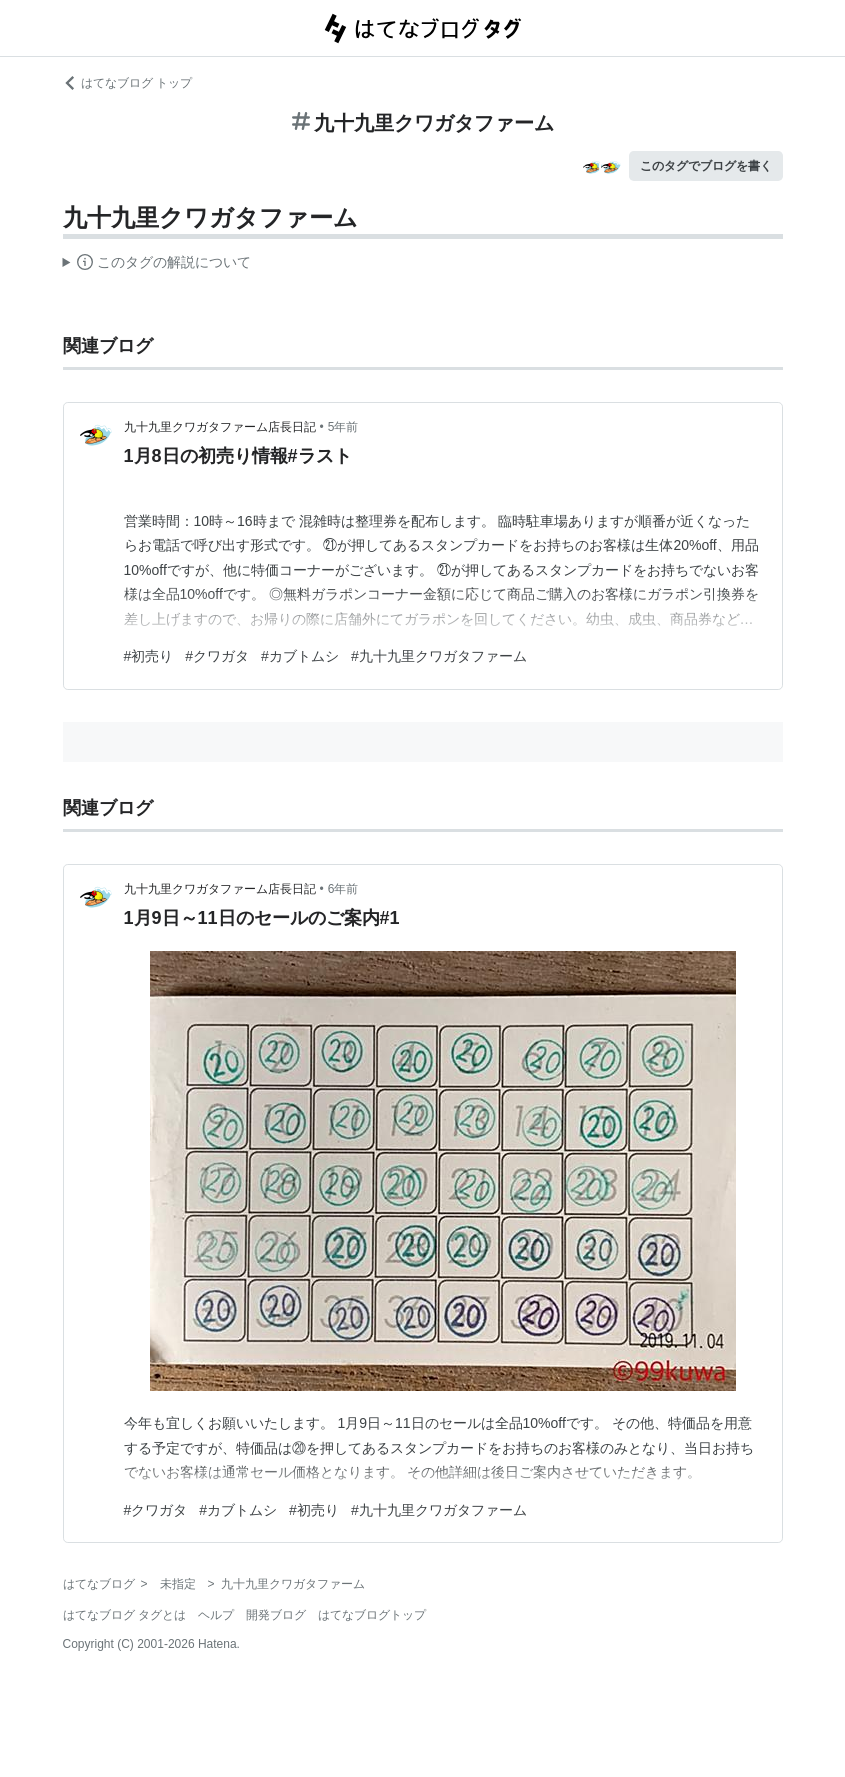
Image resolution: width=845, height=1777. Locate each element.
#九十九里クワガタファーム (439, 656)
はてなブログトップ (372, 1615)
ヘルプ (216, 1615)
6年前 (343, 889)
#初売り (149, 656)
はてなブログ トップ (127, 83)
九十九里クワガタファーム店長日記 (220, 427)
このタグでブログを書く (706, 166)
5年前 (343, 427)
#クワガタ (217, 656)
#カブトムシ (300, 656)
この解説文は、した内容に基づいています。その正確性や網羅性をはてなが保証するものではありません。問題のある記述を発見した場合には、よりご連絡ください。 (157, 265)
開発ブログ (276, 1615)
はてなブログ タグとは (124, 1615)
